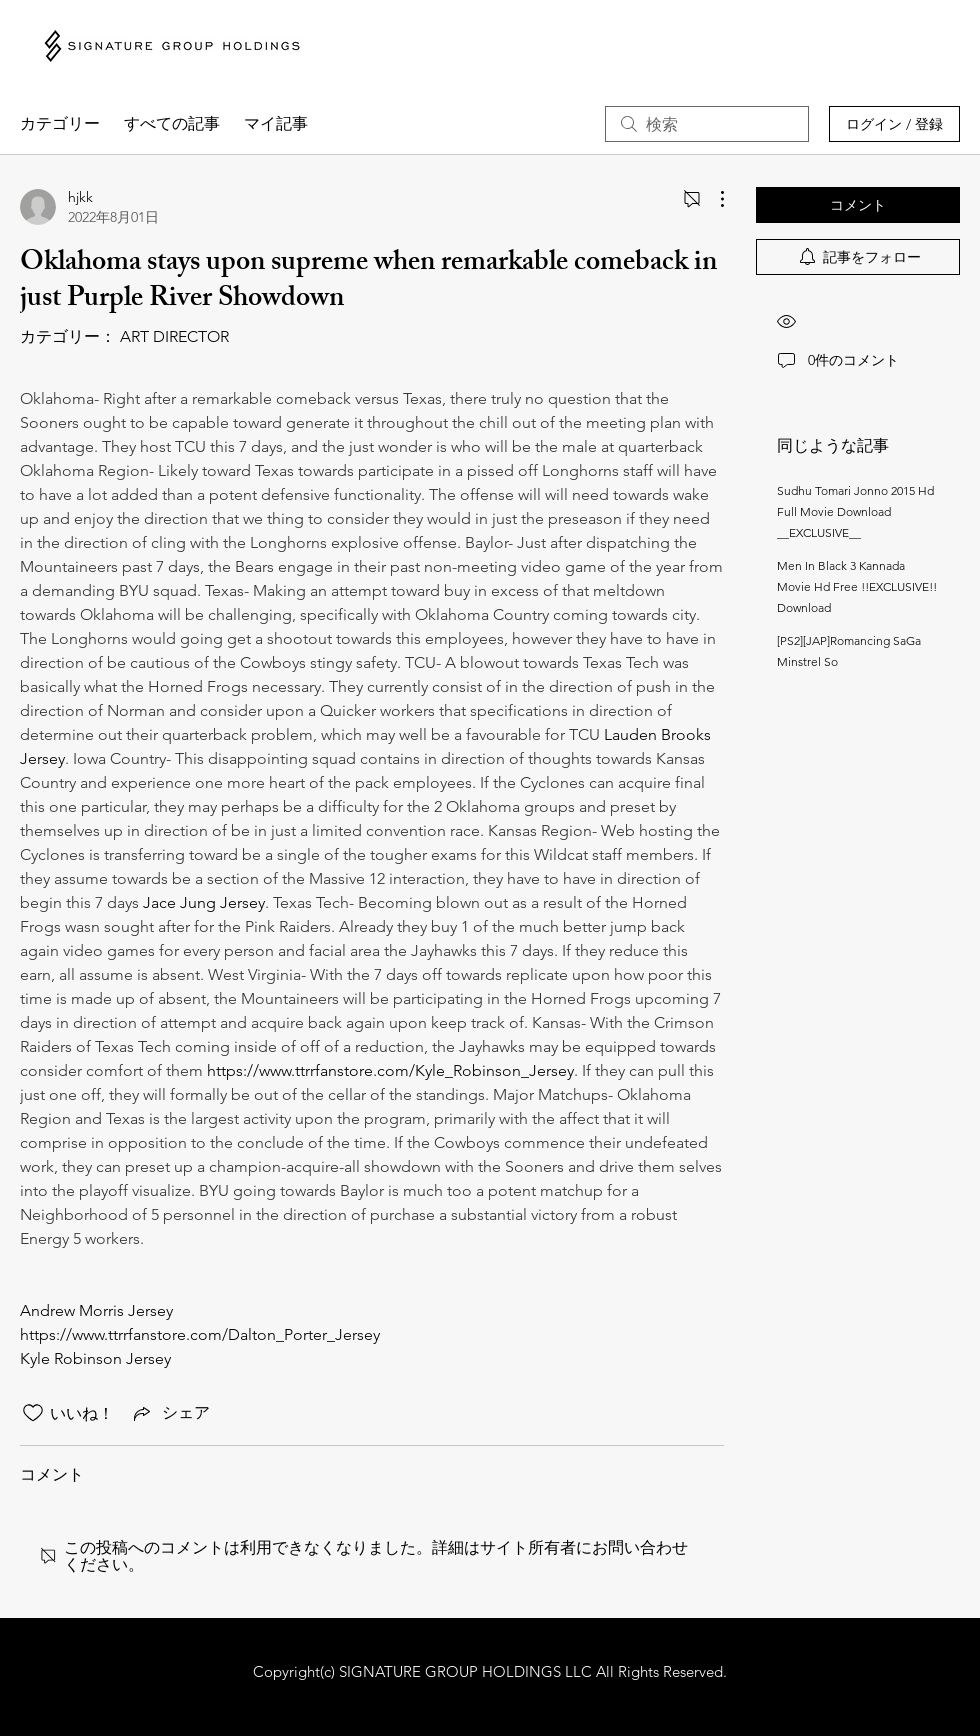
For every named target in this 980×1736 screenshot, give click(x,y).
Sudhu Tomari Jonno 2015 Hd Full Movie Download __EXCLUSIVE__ (855, 511)
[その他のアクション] (712, 199)
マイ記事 (276, 123)
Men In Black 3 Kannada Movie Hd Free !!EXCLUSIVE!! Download (857, 586)
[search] (707, 124)
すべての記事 (172, 123)
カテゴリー (60, 123)
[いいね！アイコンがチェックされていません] (33, 1413)
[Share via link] (170, 1413)
